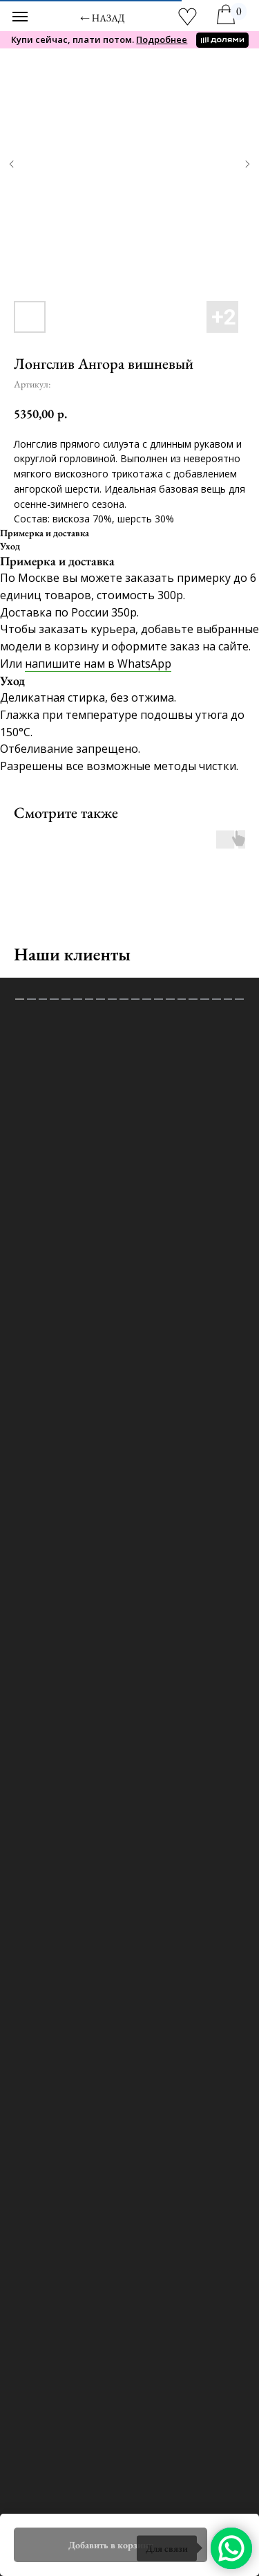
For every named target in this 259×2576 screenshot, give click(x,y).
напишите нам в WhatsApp (98, 663)
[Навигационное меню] (20, 16)
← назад (102, 18)
